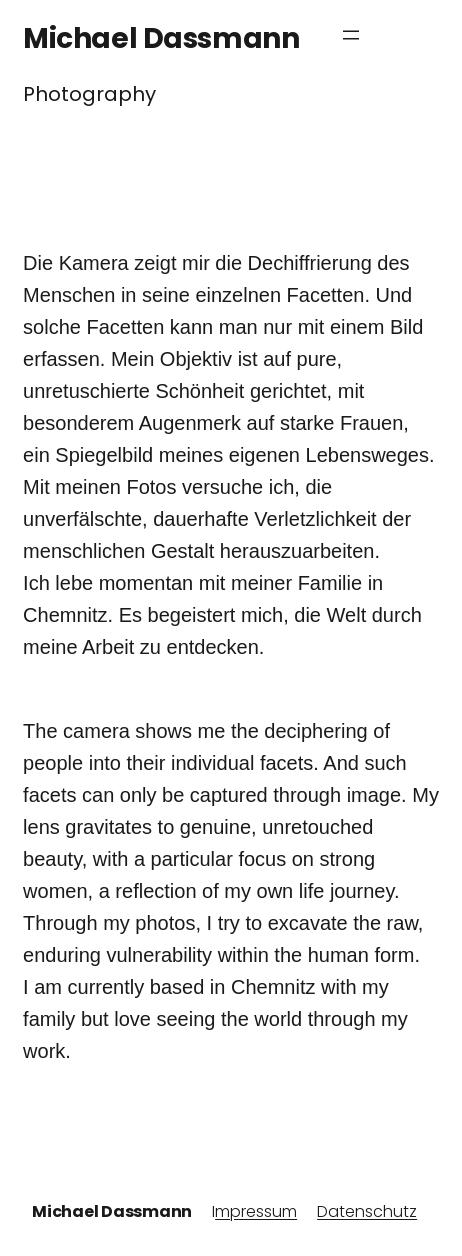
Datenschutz (367, 1211)
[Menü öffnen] (351, 35)
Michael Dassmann (161, 38)
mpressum (256, 1211)
